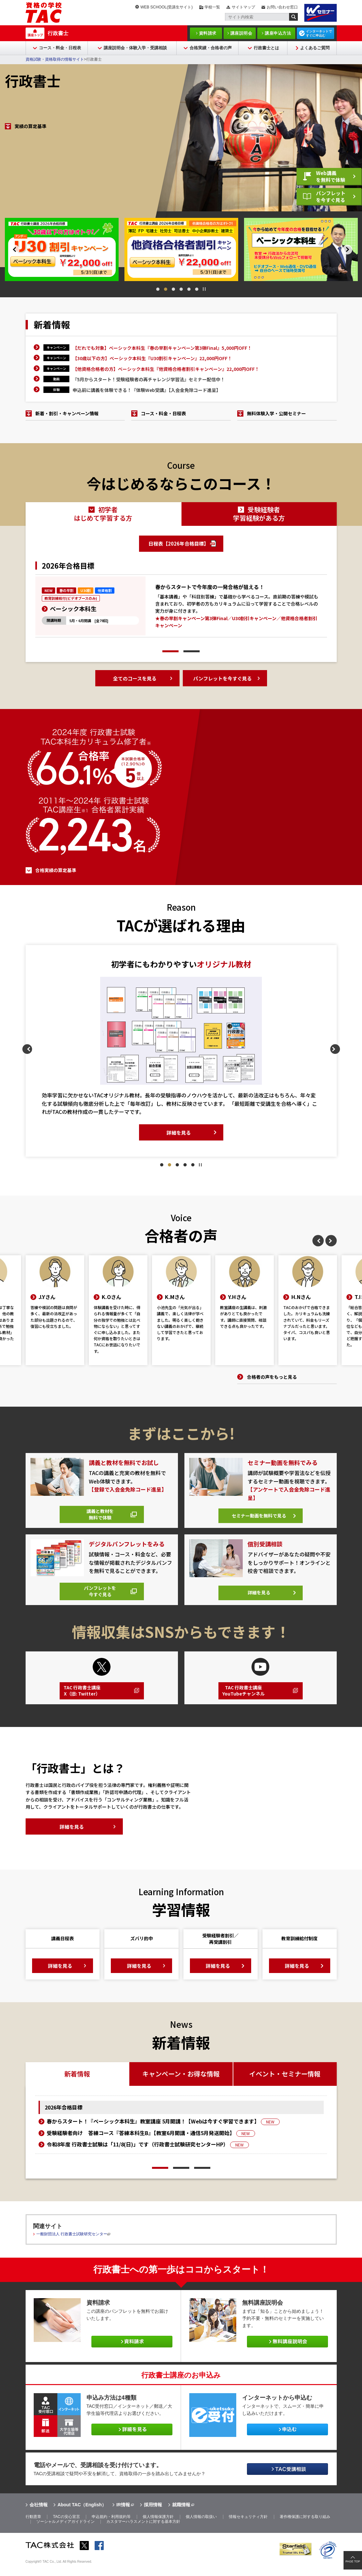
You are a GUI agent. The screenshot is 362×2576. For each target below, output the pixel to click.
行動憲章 (33, 2528)
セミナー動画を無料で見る (258, 1517)
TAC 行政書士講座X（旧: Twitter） (85, 1698)
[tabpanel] (62, 249)
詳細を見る (179, 1124)
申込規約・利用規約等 (111, 2528)
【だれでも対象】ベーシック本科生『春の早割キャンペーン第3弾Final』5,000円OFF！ (162, 348)
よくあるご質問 (315, 47)
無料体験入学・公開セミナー (276, 413)
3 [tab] (173, 289)
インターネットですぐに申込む (319, 33)
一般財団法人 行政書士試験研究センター (71, 2245)
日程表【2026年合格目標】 (178, 544)
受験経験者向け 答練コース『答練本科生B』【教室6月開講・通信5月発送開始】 (151, 2143)
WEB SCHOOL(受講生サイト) (166, 7)
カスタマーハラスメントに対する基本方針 (143, 2533)
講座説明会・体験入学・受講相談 (135, 47)
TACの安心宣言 (66, 2528)
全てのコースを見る (135, 679)
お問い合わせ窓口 (282, 7)
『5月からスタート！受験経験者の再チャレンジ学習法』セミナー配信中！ (149, 379)
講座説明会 (241, 33)
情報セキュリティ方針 (248, 2528)
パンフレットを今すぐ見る (324, 195)
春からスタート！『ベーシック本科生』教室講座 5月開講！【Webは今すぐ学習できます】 (163, 2132)
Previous (5, 249)
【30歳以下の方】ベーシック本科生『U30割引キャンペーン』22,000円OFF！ (152, 358)
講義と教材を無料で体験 (99, 1514)
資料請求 (207, 33)
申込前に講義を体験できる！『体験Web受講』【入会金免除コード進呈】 (147, 390)
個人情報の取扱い (201, 2528)
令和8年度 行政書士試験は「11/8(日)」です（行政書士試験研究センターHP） (148, 2155)
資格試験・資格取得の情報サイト (55, 59)
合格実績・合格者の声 (211, 47)
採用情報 (153, 2516)
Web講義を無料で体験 (324, 172)
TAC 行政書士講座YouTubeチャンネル (247, 1698)
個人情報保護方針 (158, 2528)
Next (357, 249)
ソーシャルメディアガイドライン (65, 2533)
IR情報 (123, 2516)
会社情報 (38, 2516)
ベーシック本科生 (73, 608)
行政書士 (58, 33)
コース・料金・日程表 (60, 47)
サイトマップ (243, 7)
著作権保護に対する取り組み (305, 2528)
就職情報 (181, 2516)
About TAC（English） (81, 2516)
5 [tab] (189, 289)
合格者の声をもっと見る (272, 1377)
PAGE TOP (352, 2561)
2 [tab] (165, 289)
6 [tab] (196, 289)
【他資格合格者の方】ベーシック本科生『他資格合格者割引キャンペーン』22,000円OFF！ (166, 369)
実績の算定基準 (30, 199)
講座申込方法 (278, 33)
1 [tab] (157, 289)
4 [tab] (181, 289)
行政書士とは (266, 47)
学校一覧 (212, 7)
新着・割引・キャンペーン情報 (67, 413)
